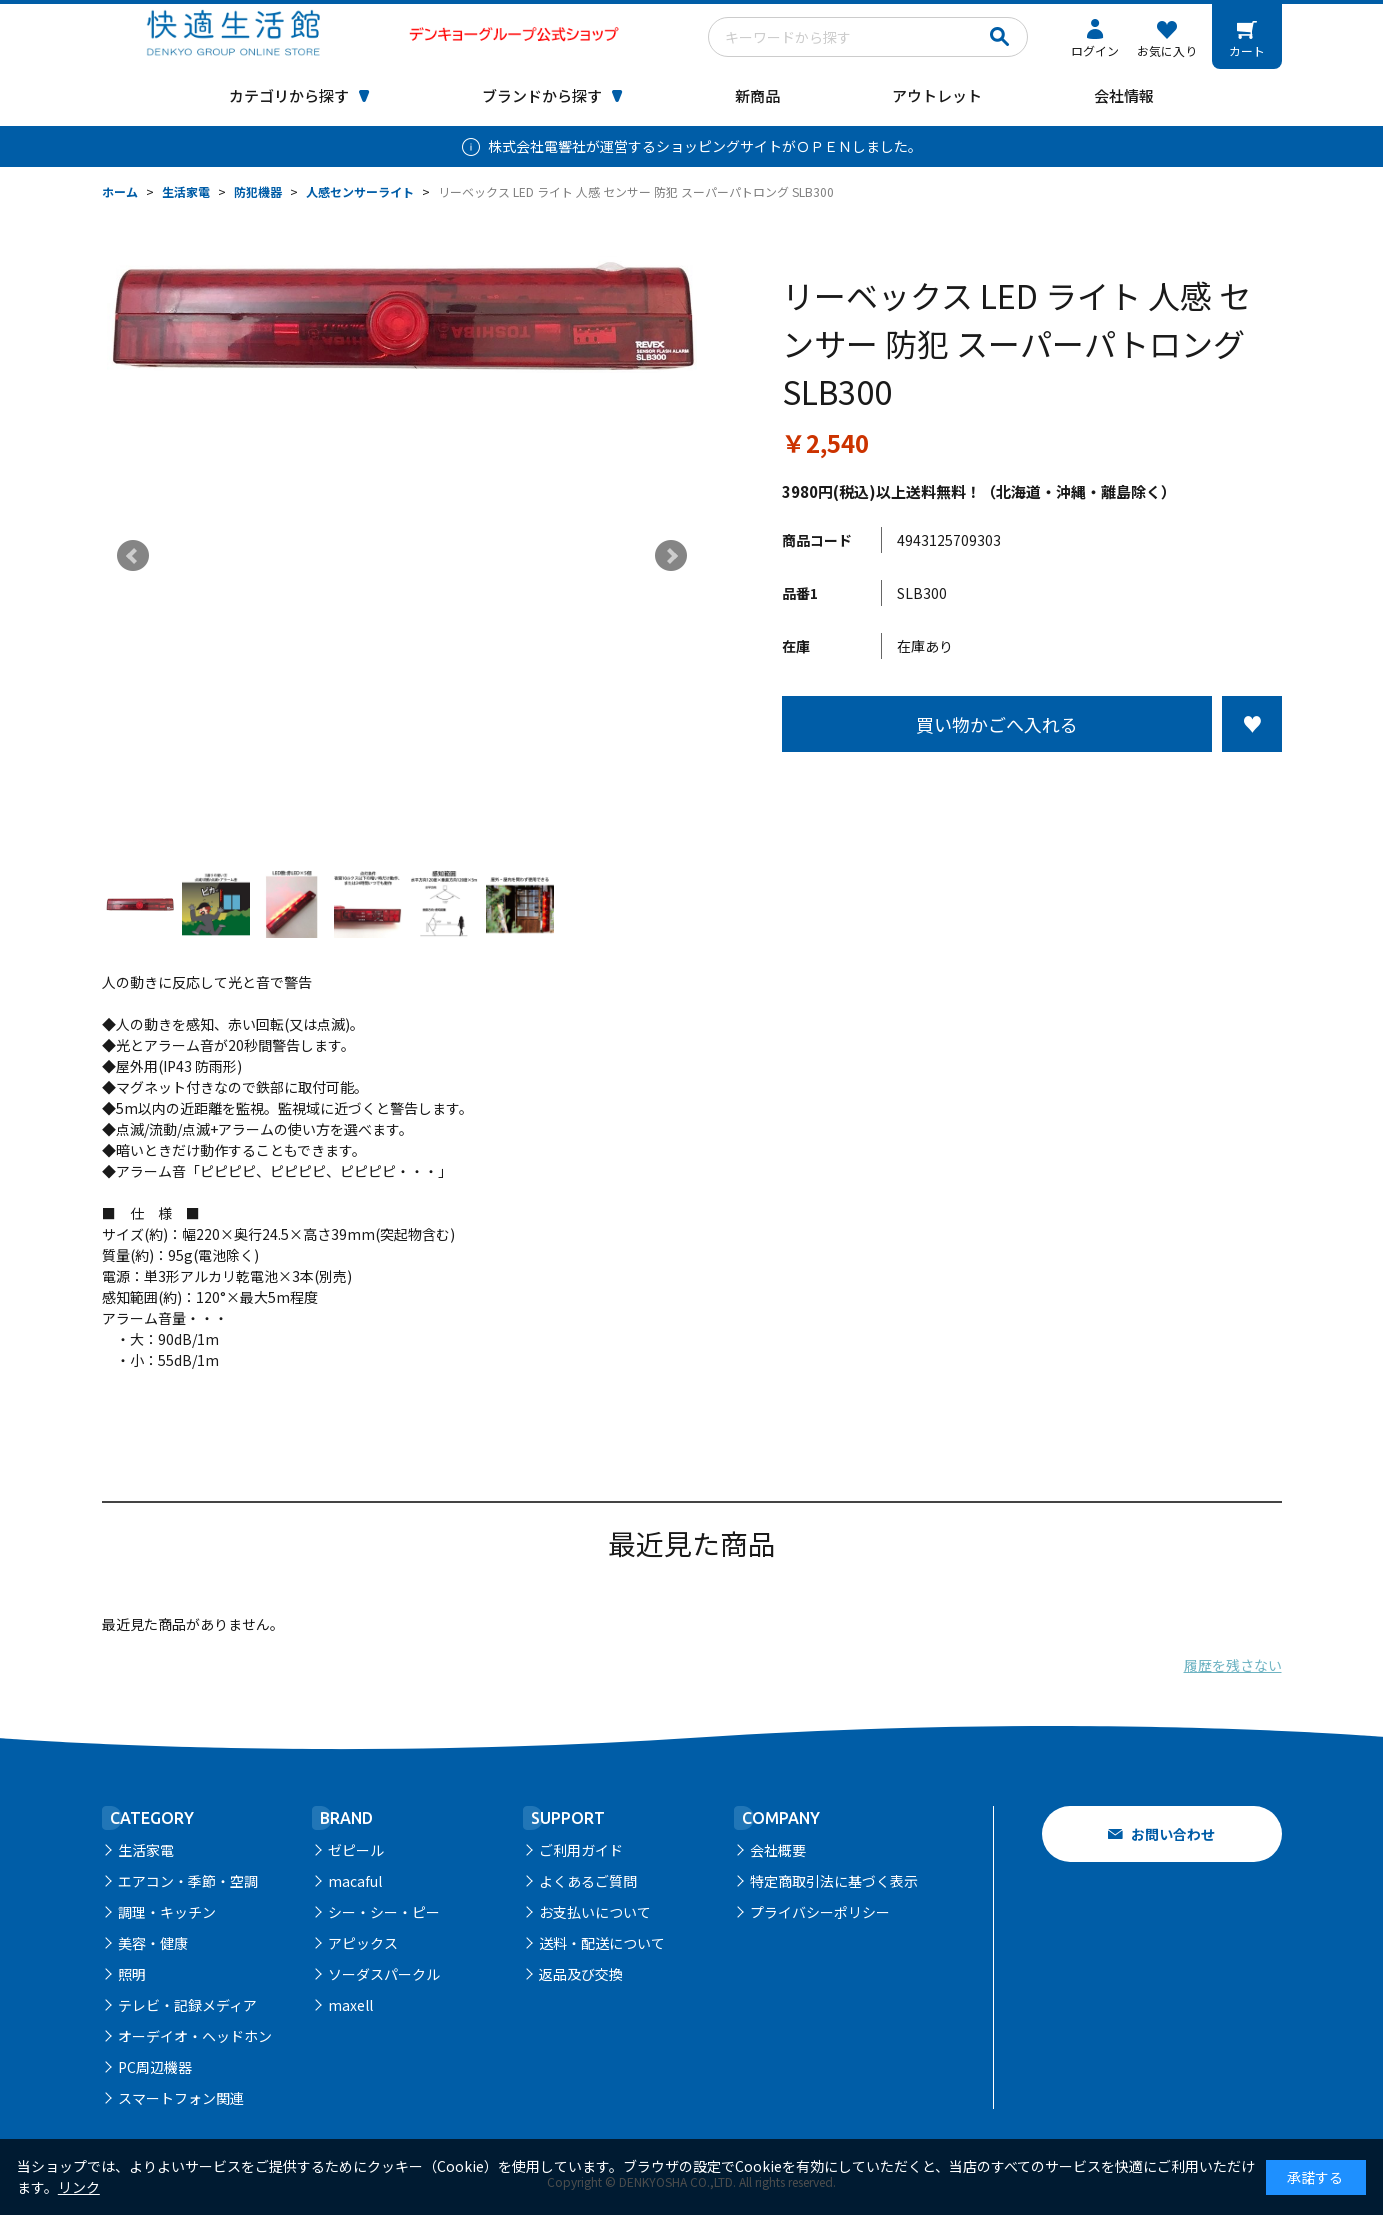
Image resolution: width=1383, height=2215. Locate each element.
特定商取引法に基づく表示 (834, 1881)
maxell (350, 2005)
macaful (355, 1881)
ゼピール (356, 1850)
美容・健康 (153, 1943)
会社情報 (1124, 95)
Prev (133, 556)
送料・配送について (602, 1943)
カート (1247, 50)
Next (671, 556)
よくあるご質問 (588, 1881)
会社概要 (778, 1850)
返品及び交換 (581, 1974)
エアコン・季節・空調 (188, 1881)
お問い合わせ (1173, 1834)
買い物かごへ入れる (997, 724)
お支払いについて (595, 1912)
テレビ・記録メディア (187, 2005)
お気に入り (1167, 50)
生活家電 (146, 1850)
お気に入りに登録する (1252, 724)
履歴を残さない (1233, 1665)
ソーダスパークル (384, 1974)
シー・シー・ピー (384, 1912)
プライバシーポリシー (820, 1912)
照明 (132, 1974)
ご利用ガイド (581, 1850)
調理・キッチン (167, 1912)
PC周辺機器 (155, 2067)
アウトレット (937, 95)
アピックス (363, 1943)
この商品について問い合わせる (1032, 789)
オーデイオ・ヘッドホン (195, 2036)
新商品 (757, 95)
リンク (79, 2187)
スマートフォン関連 (181, 2098)
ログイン (1095, 50)
